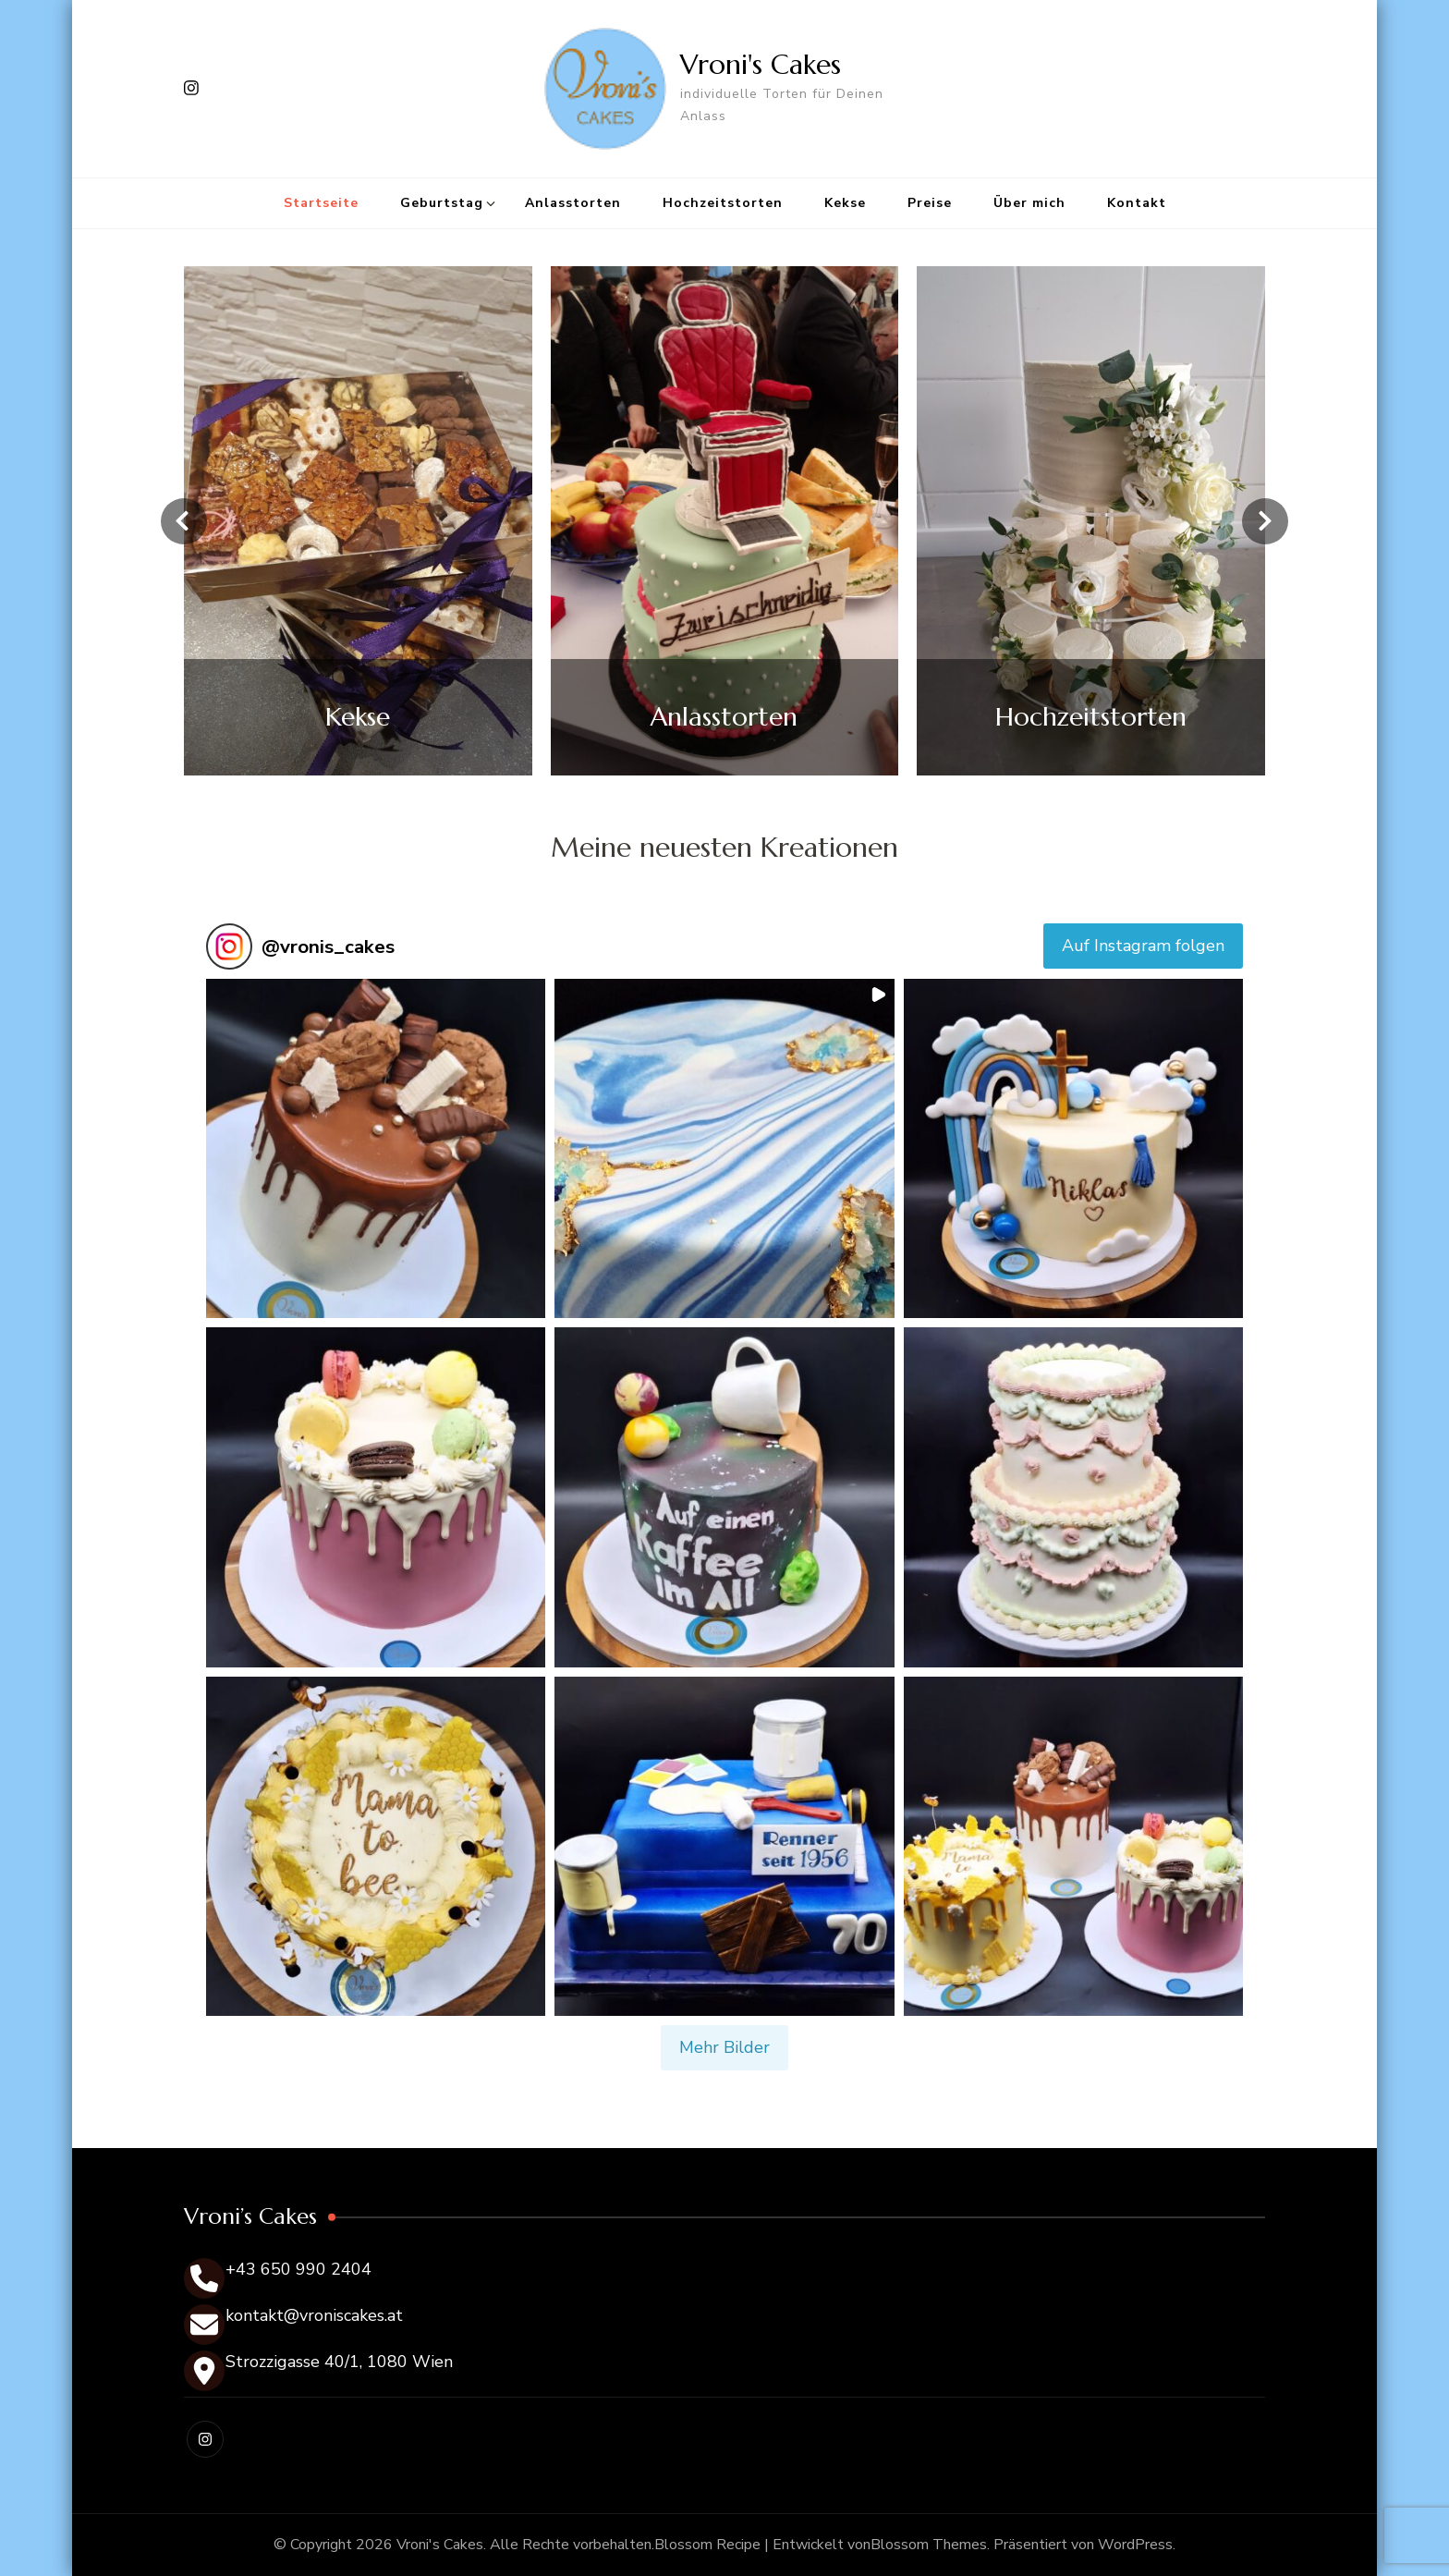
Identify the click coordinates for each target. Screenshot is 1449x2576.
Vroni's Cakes (760, 64)
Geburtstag (441, 203)
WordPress (1135, 2544)
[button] (375, 1148)
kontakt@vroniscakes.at (314, 2315)
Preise (929, 203)
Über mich (1029, 203)
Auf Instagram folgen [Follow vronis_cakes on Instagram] (1143, 945)
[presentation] (184, 521)
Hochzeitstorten (723, 203)
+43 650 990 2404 (298, 2269)
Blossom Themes (929, 2544)
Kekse (845, 203)
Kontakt (1136, 203)
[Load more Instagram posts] (724, 2047)
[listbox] (724, 520)
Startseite (321, 203)
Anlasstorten (573, 203)
